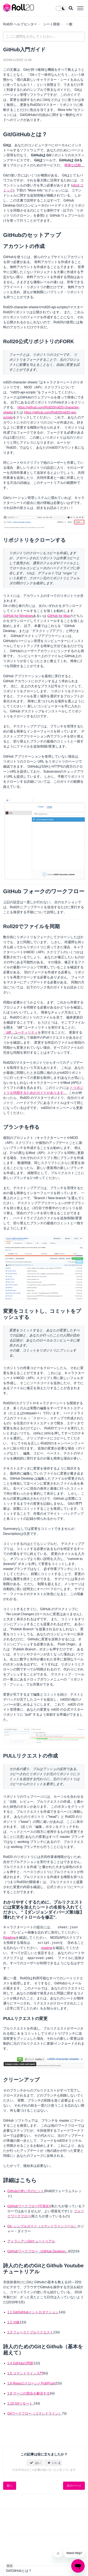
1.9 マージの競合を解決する (28, 2393)
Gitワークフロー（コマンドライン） (34, 2413)
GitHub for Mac (58, 616)
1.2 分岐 (13, 2322)
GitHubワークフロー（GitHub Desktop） (37, 2251)
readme (46, 1948)
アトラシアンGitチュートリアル (31, 2241)
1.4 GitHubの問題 (20, 2363)
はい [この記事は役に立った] (38, 2462)
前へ (10, 2485)
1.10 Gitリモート (19, 2403)
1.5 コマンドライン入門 (25, 2373)
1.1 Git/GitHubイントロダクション (33, 2312)
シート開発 (51, 24)
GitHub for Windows (18, 616)
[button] (80, 8)
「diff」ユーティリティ (20, 1032)
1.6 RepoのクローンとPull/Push (31, 2383)
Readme (9, 1937)
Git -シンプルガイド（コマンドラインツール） (42, 2226)
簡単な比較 (72, 165)
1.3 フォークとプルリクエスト (30, 2332)
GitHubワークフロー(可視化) (28, 2206)
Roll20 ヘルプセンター (20, 24)
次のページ (74, 2485)
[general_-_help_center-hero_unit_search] (44, 36)
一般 (69, 24)
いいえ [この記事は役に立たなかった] (56, 2462)
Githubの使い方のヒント (25, 2191)
